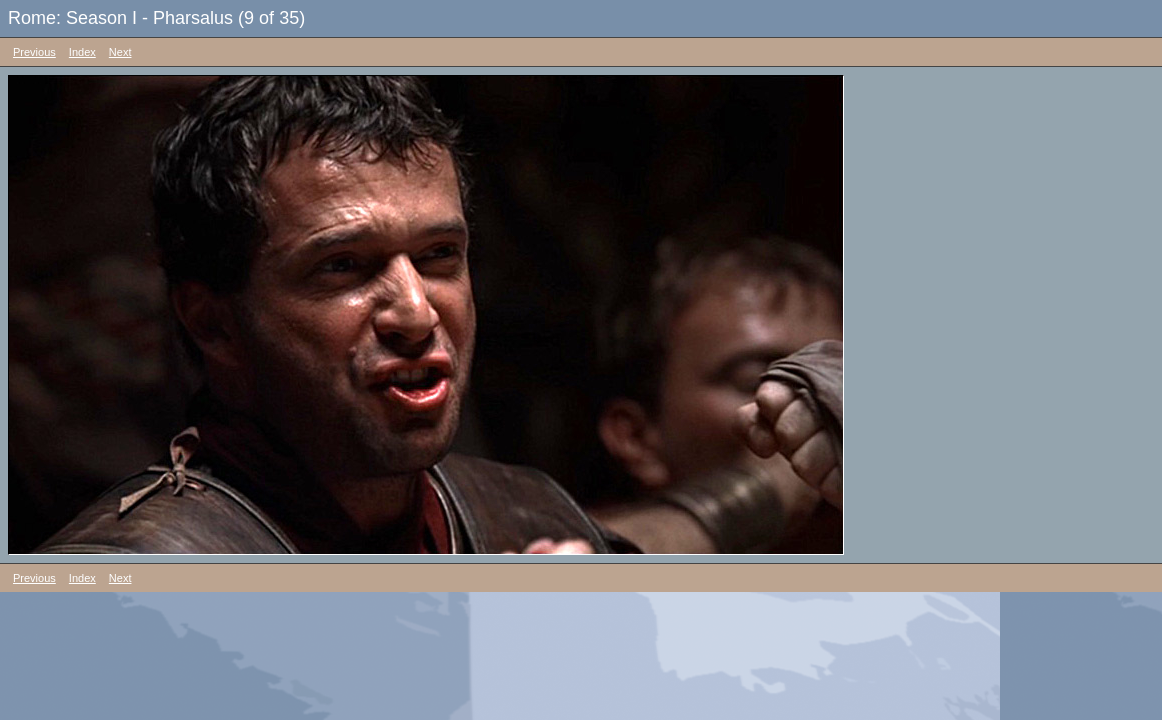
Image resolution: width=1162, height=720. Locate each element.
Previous (34, 52)
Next (120, 52)
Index (82, 52)
